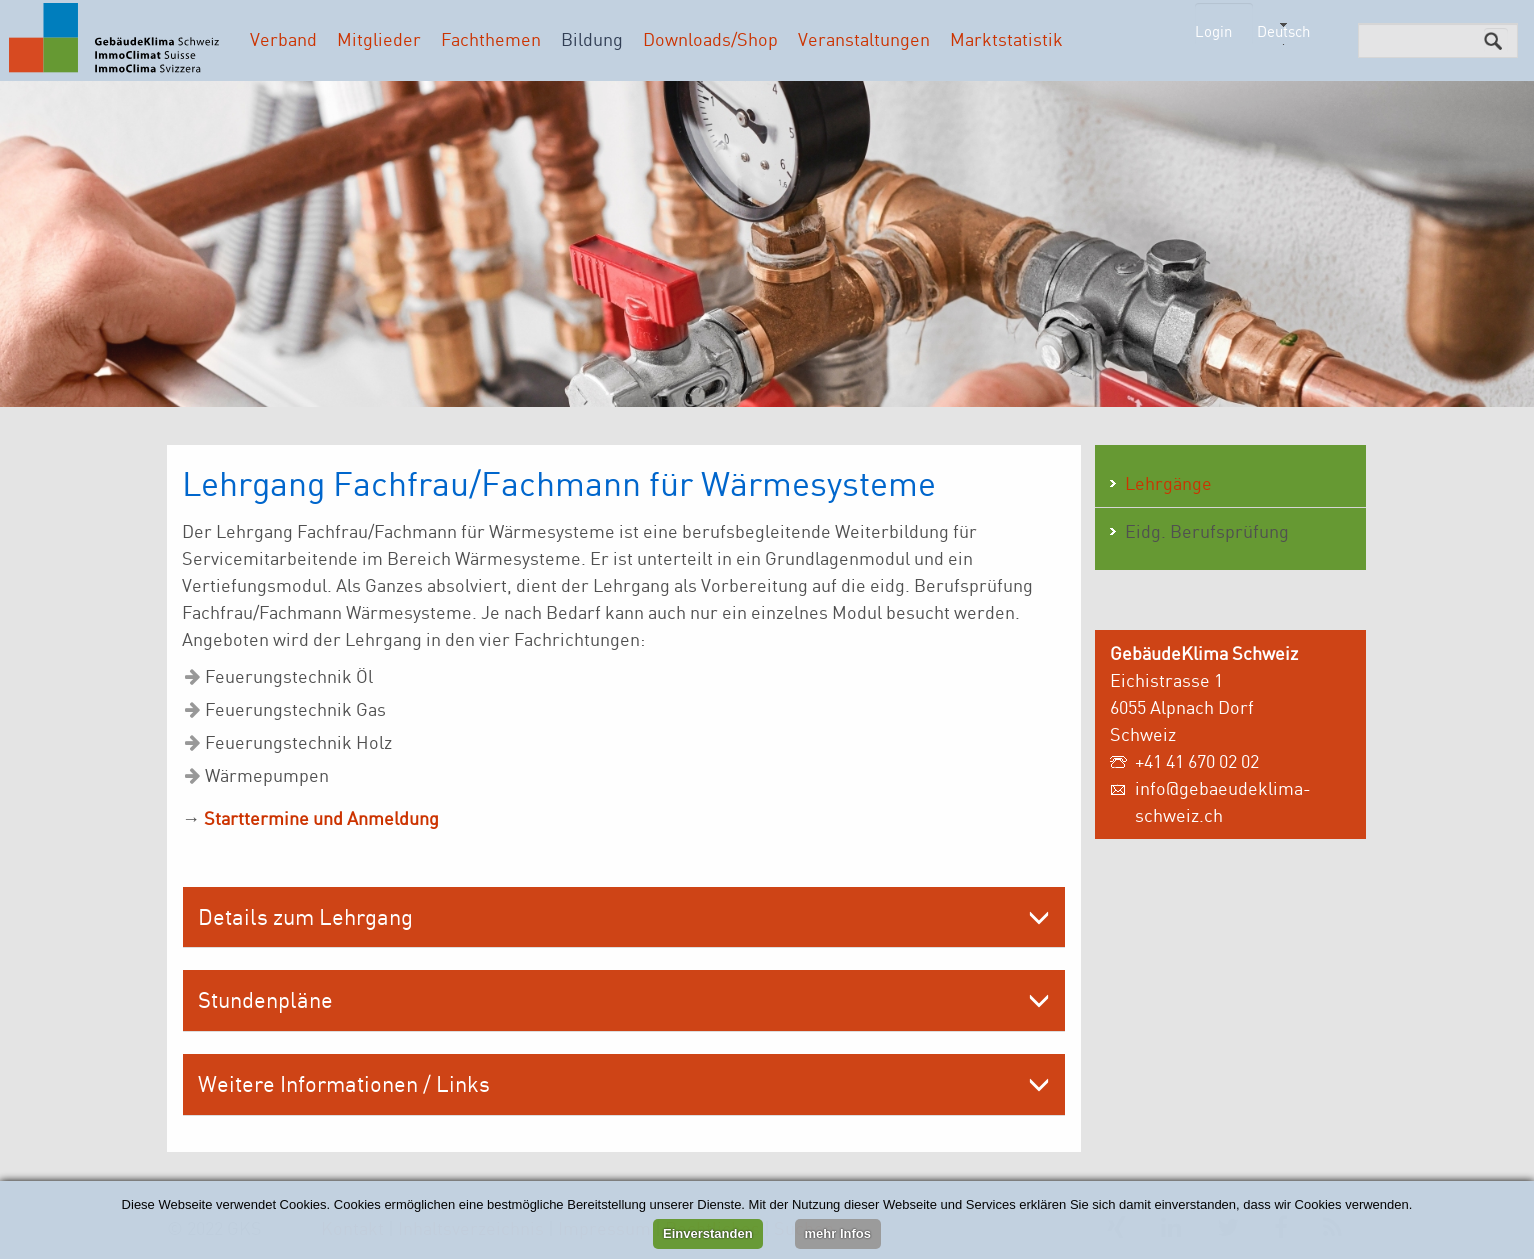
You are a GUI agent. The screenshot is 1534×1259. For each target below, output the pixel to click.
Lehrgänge (1168, 483)
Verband (283, 39)
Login (1213, 31)
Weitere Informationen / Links (344, 1083)
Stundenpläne (265, 999)
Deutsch (1283, 31)
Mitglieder (379, 39)
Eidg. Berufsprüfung (1207, 531)
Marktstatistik (1006, 39)
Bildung (592, 39)
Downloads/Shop (710, 39)
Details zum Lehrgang (305, 916)
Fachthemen (491, 39)
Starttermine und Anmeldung (321, 818)
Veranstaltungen (864, 39)
